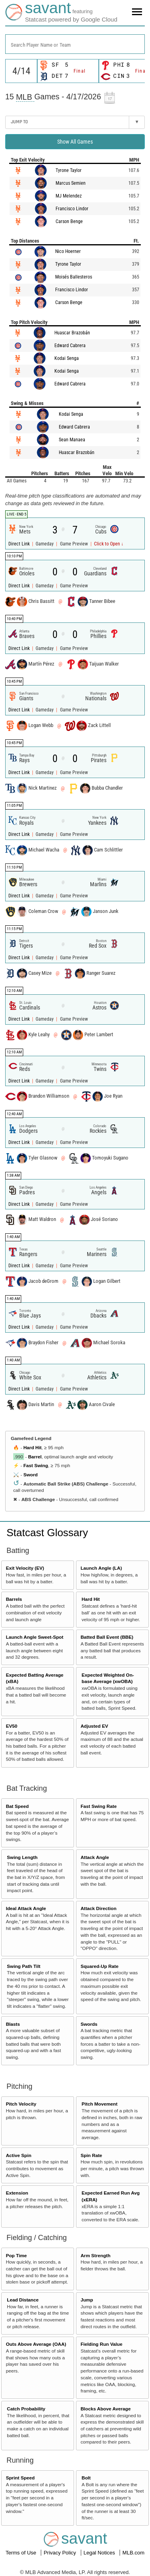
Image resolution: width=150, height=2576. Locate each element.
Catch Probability (26, 2408)
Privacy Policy (61, 2553)
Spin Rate (91, 2155)
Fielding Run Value (101, 2344)
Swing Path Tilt (23, 1966)
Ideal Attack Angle (26, 1908)
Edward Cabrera (70, 345)
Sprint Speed (20, 2477)
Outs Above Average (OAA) (36, 2344)
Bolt (86, 2477)
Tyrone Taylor (69, 170)
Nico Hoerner (68, 251)
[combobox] (75, 44)
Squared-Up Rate (99, 1966)
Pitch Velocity (21, 2103)
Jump (86, 2299)
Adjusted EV (94, 1726)
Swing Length (22, 1857)
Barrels (14, 1599)
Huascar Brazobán (72, 333)
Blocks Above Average (105, 2408)
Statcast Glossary (47, 1533)
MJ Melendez (69, 196)
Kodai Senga (66, 358)
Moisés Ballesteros (73, 277)
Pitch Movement (100, 2103)
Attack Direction (98, 1908)
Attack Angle (94, 1857)
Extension (17, 2192)
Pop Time (16, 2255)
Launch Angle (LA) (101, 1567)
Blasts (13, 2024)
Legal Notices (100, 2553)
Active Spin (19, 2155)
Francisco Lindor (72, 208)
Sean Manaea (72, 440)
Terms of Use (22, 2553)
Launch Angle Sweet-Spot (35, 1637)
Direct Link (19, 544)
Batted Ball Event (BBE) (106, 1637)
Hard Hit (32, 1447)
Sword (30, 1474)
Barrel (35, 1456)
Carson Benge (69, 221)
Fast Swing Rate (98, 1806)
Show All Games (75, 141)
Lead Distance (22, 2299)
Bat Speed (17, 1806)
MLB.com (133, 2553)
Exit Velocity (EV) (25, 1567)
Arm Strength (95, 2255)
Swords (88, 2024)
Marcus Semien (71, 183)
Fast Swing (35, 1465)
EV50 (12, 1726)
